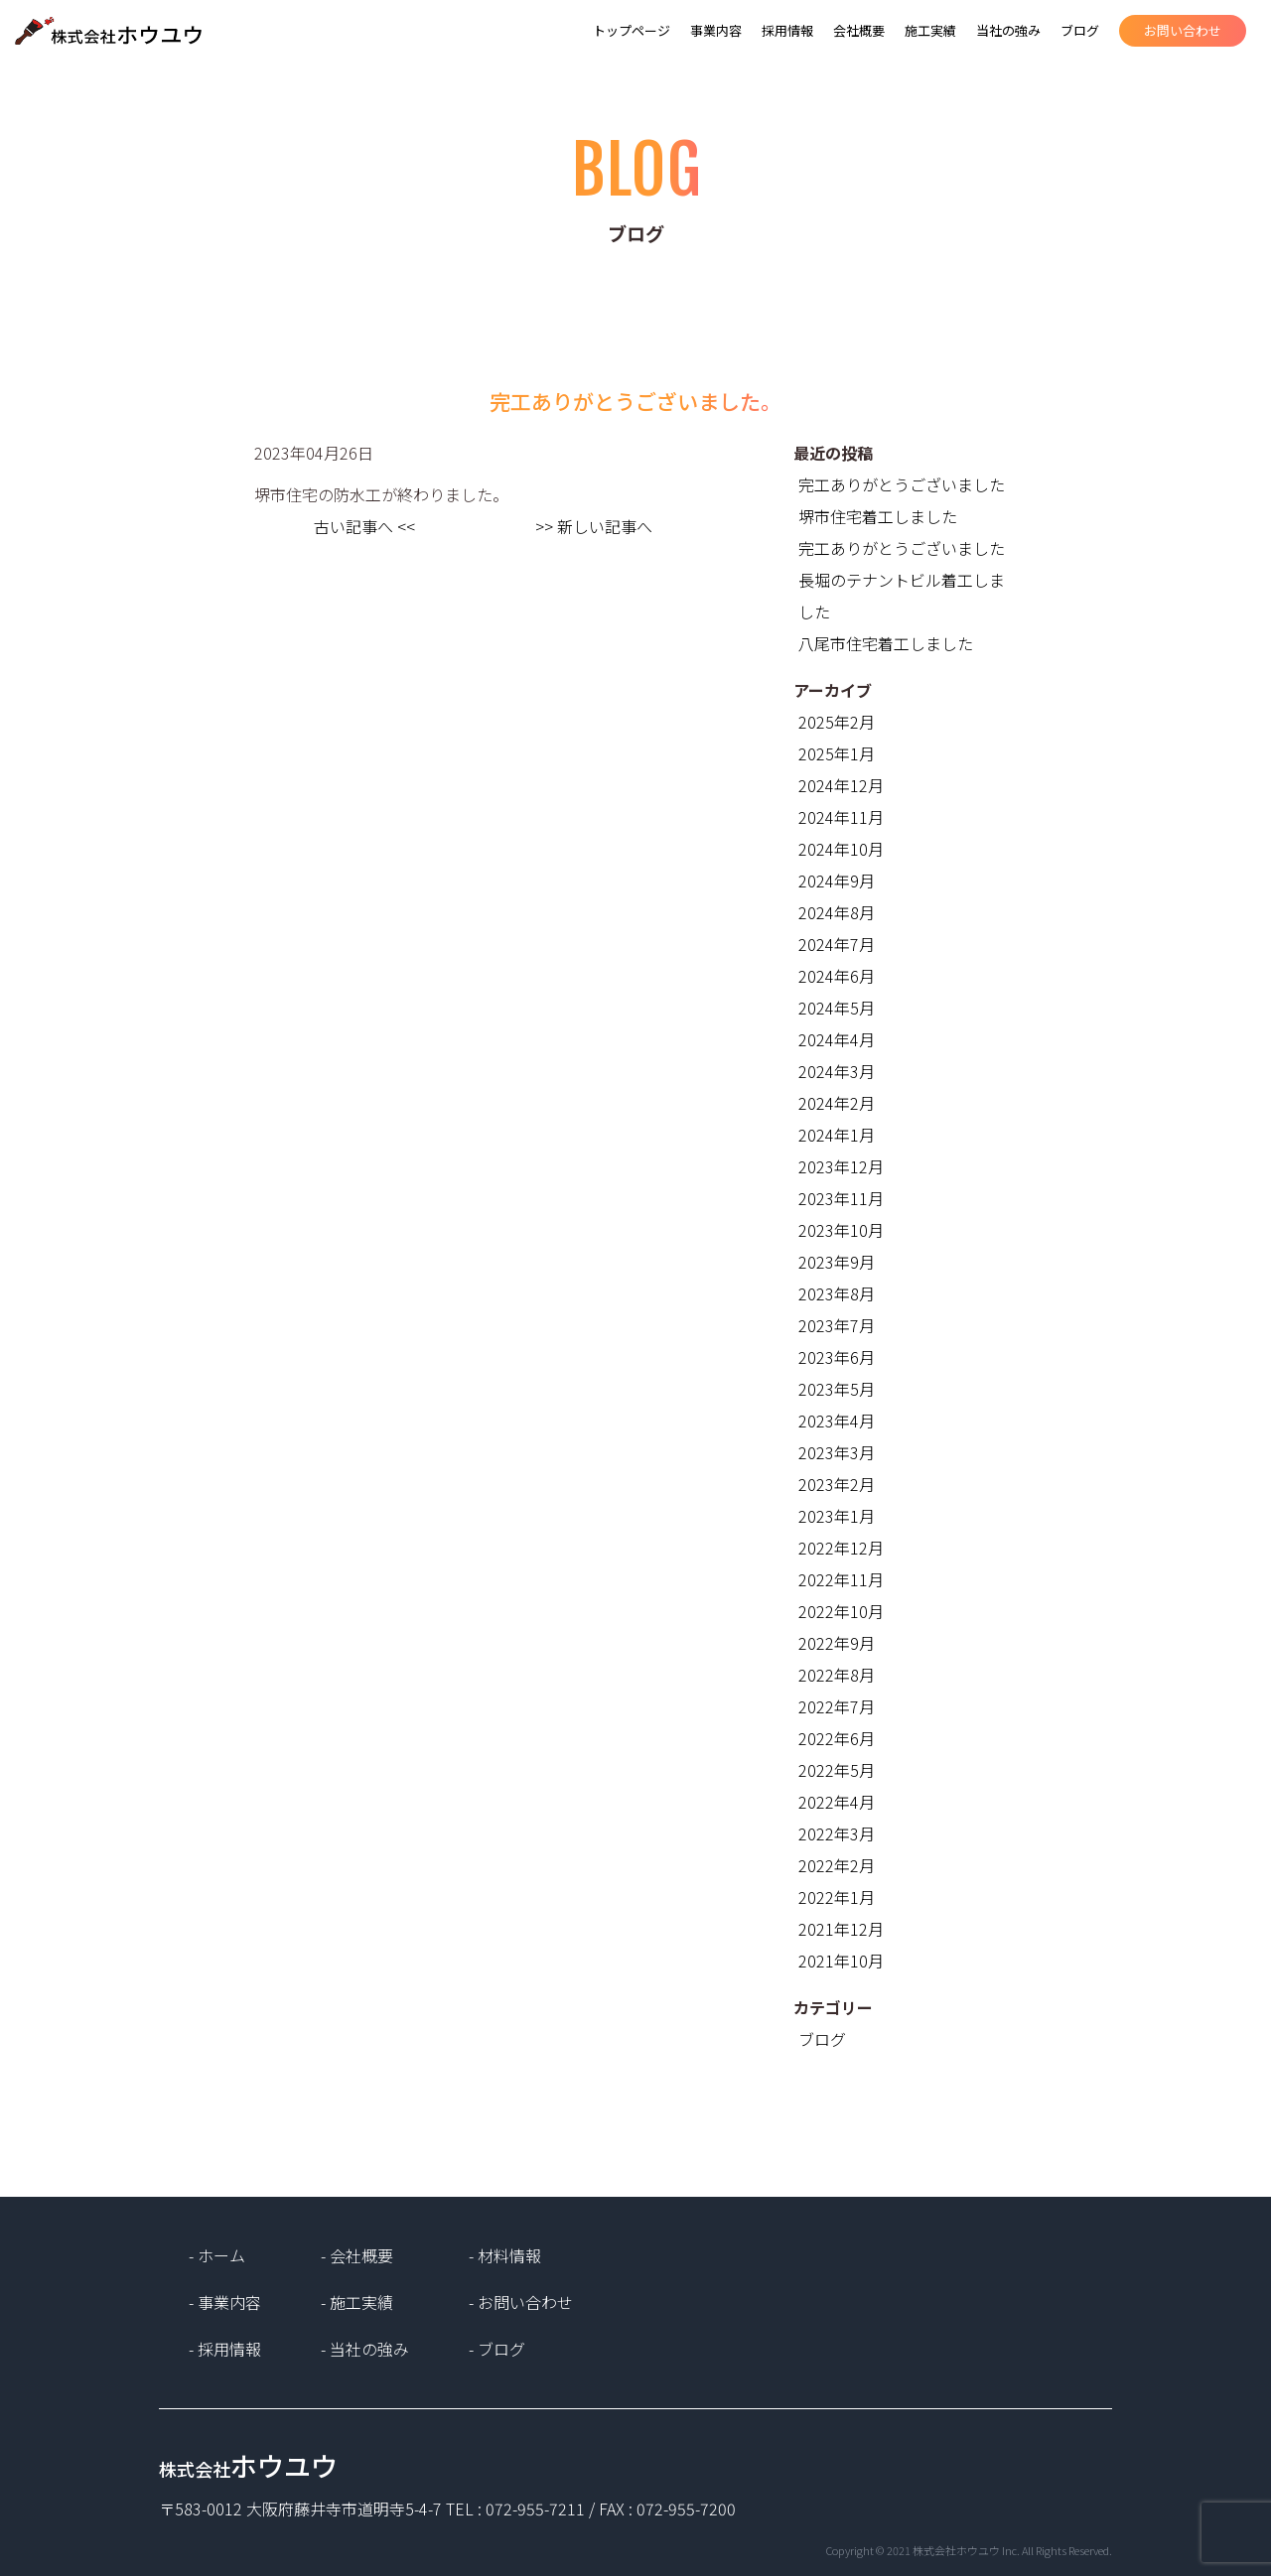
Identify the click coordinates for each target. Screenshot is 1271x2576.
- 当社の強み (365, 2349)
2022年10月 (841, 1611)
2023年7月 (836, 1325)
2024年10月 (841, 849)
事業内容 (716, 30)
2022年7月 (836, 1706)
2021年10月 (841, 1960)
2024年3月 (836, 1071)
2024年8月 (836, 912)
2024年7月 (836, 944)
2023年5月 (836, 1389)
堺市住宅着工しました (877, 516)
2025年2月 (836, 722)
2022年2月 (836, 1865)
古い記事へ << (364, 526)
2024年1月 (836, 1135)
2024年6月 (836, 976)
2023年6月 (836, 1357)
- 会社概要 (357, 2255)
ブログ (1079, 30)
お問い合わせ (1182, 30)
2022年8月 (836, 1675)
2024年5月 (836, 1007)
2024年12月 (841, 785)
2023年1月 (836, 1516)
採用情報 (787, 30)
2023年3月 (836, 1452)
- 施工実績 (357, 2302)
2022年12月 (841, 1547)
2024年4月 (836, 1039)
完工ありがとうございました (901, 484)
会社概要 (859, 30)
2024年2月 (836, 1103)
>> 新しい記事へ (593, 526)
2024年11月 (841, 817)
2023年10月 (841, 1230)
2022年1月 (836, 1897)
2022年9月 (836, 1643)
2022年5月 (836, 1770)
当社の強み (1008, 30)
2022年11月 (841, 1579)
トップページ (631, 30)
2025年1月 (836, 753)
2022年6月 (836, 1738)
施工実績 (930, 30)
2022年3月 (836, 1833)
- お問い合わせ (521, 2302)
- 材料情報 (505, 2255)
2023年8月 (836, 1293)
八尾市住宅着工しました (885, 643)
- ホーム (217, 2255)
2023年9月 (836, 1262)
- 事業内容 (225, 2302)
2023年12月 (841, 1166)
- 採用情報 (225, 2349)
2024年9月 (836, 880)
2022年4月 (836, 1802)
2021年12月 (841, 1929)
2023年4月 (836, 1420)
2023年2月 (836, 1484)
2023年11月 (841, 1198)
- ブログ (497, 2349)
